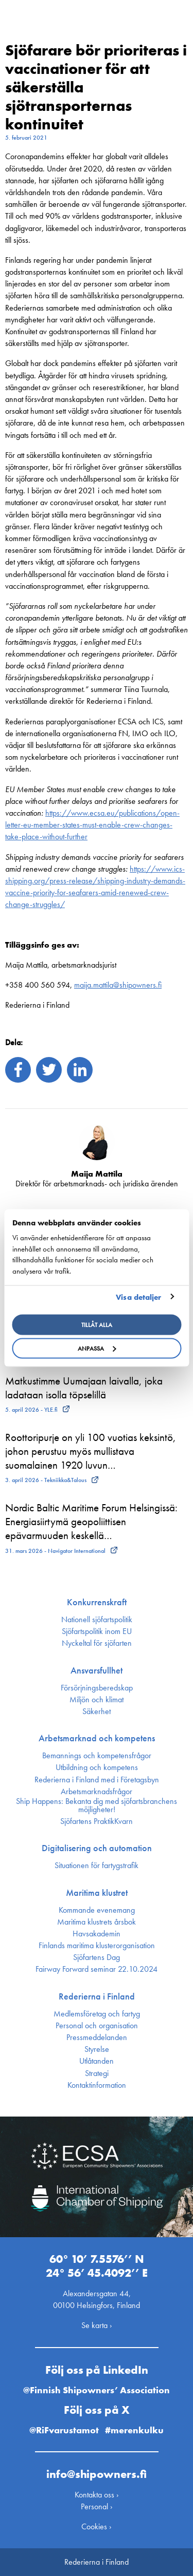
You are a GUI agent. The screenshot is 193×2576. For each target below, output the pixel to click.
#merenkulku (134, 2430)
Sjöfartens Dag (96, 1957)
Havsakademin (96, 1934)
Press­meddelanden (96, 2037)
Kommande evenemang (97, 1910)
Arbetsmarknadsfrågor (96, 1791)
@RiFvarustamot (64, 2430)
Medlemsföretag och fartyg (97, 2014)
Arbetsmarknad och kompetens (97, 1738)
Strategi (97, 2073)
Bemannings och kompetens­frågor (96, 1756)
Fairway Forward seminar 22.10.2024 (96, 1969)
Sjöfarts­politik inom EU (97, 1631)
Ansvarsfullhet (96, 1670)
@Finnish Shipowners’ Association (96, 2390)
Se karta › (96, 2325)
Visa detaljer (138, 1297)
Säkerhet (96, 1711)
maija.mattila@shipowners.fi (118, 984)
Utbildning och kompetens (97, 1767)
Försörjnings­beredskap (97, 1688)
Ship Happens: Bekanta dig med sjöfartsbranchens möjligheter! (96, 1805)
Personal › (97, 2506)
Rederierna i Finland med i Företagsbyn (96, 1780)
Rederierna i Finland (97, 1996)
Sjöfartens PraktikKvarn (96, 1821)
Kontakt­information (96, 2085)
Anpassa (97, 1348)
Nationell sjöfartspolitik (96, 1620)
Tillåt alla (96, 1325)
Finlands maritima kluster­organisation (97, 1945)
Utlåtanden (96, 2061)
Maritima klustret (97, 1892)
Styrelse (96, 2049)
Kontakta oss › (97, 2494)
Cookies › (96, 2526)
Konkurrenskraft (97, 1602)
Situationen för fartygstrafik (96, 1865)
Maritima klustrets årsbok (96, 1922)
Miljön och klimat (96, 1700)
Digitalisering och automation (97, 1848)
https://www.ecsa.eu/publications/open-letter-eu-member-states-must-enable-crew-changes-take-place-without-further (92, 825)
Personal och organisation (97, 2026)
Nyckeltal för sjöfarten (97, 1643)
